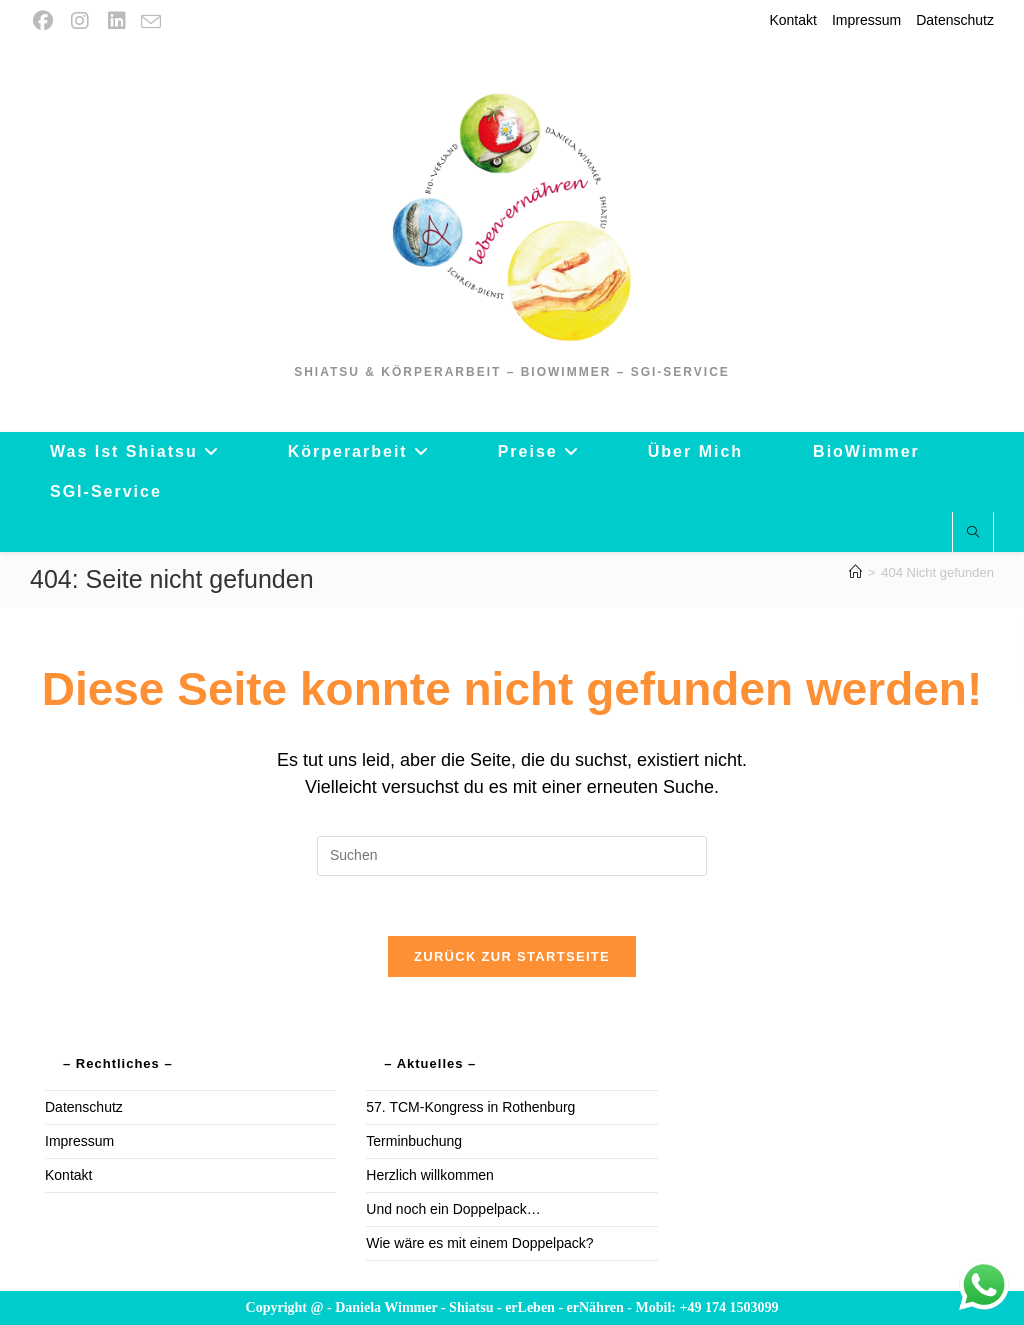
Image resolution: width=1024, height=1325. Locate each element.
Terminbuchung (414, 1141)
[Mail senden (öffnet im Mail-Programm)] (151, 22)
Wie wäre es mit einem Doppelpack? (479, 1243)
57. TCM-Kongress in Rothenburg (470, 1107)
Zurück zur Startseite (512, 956)
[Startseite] (855, 572)
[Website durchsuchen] (973, 533)
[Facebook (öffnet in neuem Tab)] (45, 21)
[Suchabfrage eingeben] (512, 856)
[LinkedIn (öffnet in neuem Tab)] (116, 21)
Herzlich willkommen (430, 1175)
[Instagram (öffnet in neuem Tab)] (79, 21)
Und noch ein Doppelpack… (453, 1209)
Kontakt (792, 20)
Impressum (866, 20)
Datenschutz (955, 20)
